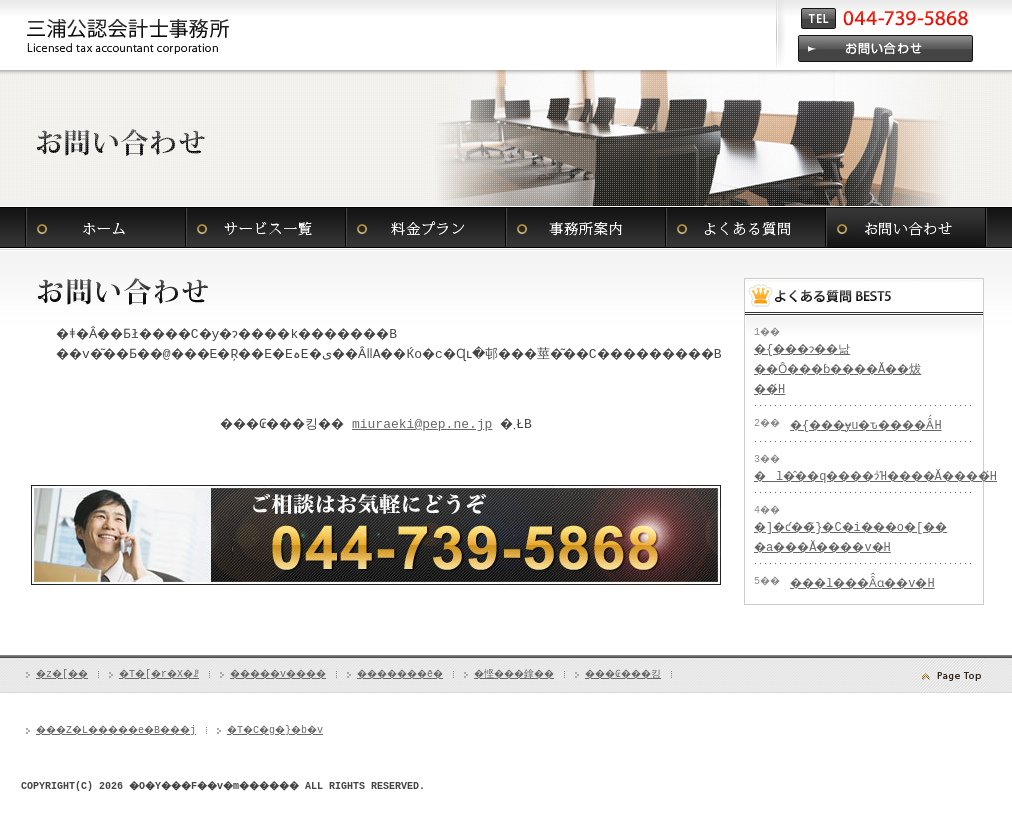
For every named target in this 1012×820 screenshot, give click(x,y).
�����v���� (426, 227)
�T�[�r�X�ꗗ (266, 227)
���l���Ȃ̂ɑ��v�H (877, 603)
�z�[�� (106, 227)
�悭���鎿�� (746, 227)
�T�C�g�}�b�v (307, 749)
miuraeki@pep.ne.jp (431, 445)
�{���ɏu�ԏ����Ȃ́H (880, 425)
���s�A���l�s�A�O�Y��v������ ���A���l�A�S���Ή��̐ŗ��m (128, 35)
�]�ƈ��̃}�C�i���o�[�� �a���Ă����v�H (833, 547)
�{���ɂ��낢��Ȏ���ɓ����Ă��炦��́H (844, 369)
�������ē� (586, 227)
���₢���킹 (906, 227)
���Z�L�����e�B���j (129, 749)
